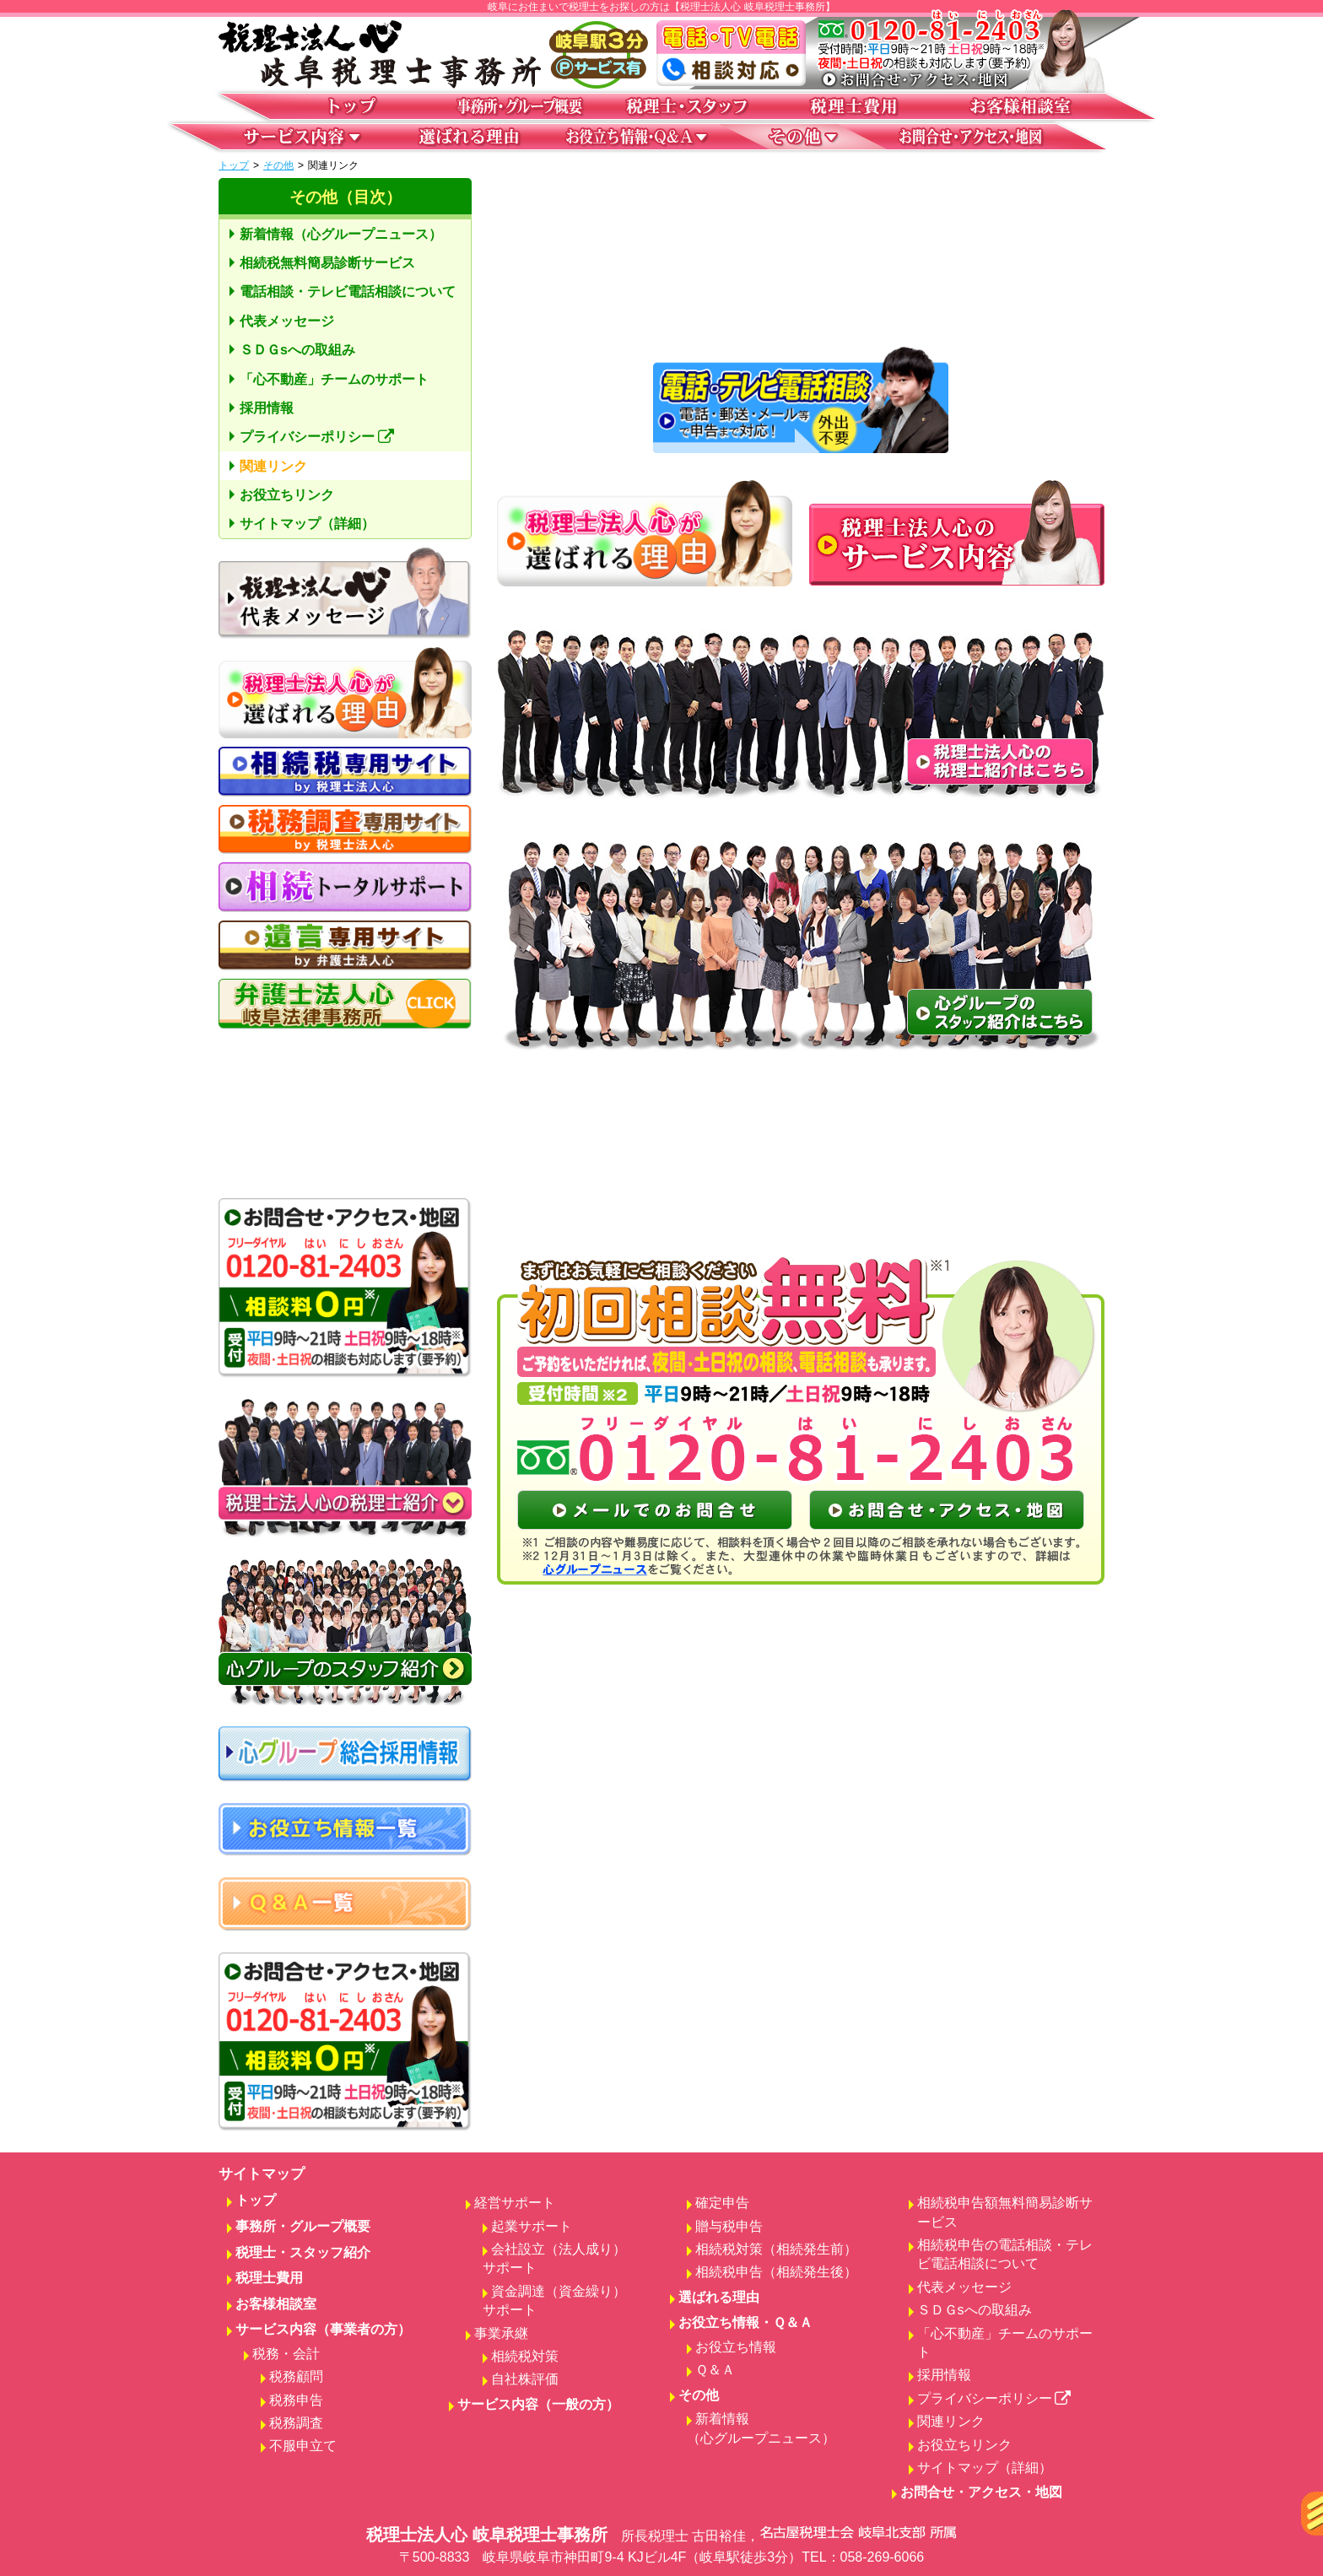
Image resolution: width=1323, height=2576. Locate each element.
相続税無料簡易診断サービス (327, 263)
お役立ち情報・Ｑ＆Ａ (745, 2322)
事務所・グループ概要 (302, 2226)
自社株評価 (525, 2379)
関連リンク (273, 466)
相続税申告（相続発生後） (776, 2272)
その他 (278, 165)
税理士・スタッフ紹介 (302, 2252)
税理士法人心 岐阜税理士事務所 (661, 2546)
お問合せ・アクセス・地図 (981, 2492)
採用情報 (267, 408)
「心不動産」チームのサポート (334, 379)
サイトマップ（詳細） (307, 523)
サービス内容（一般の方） (538, 2404)
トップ (234, 165)
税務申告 (296, 2400)
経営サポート (514, 2202)
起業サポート (531, 2226)
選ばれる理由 (718, 2297)
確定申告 (722, 2202)
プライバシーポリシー (317, 437)
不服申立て (303, 2445)
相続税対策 (525, 2356)
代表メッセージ (287, 321)
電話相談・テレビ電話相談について (348, 291)
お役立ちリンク (287, 495)
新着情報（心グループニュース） (341, 234)
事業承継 (501, 2333)
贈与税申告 (729, 2226)
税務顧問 (296, 2376)
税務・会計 (286, 2353)
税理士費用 (269, 2278)
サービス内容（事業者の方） (323, 2329)
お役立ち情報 (735, 2347)
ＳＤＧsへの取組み (297, 350)
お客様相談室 (275, 2304)
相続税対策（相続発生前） (776, 2249)
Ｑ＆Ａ (715, 2370)
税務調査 (296, 2423)
